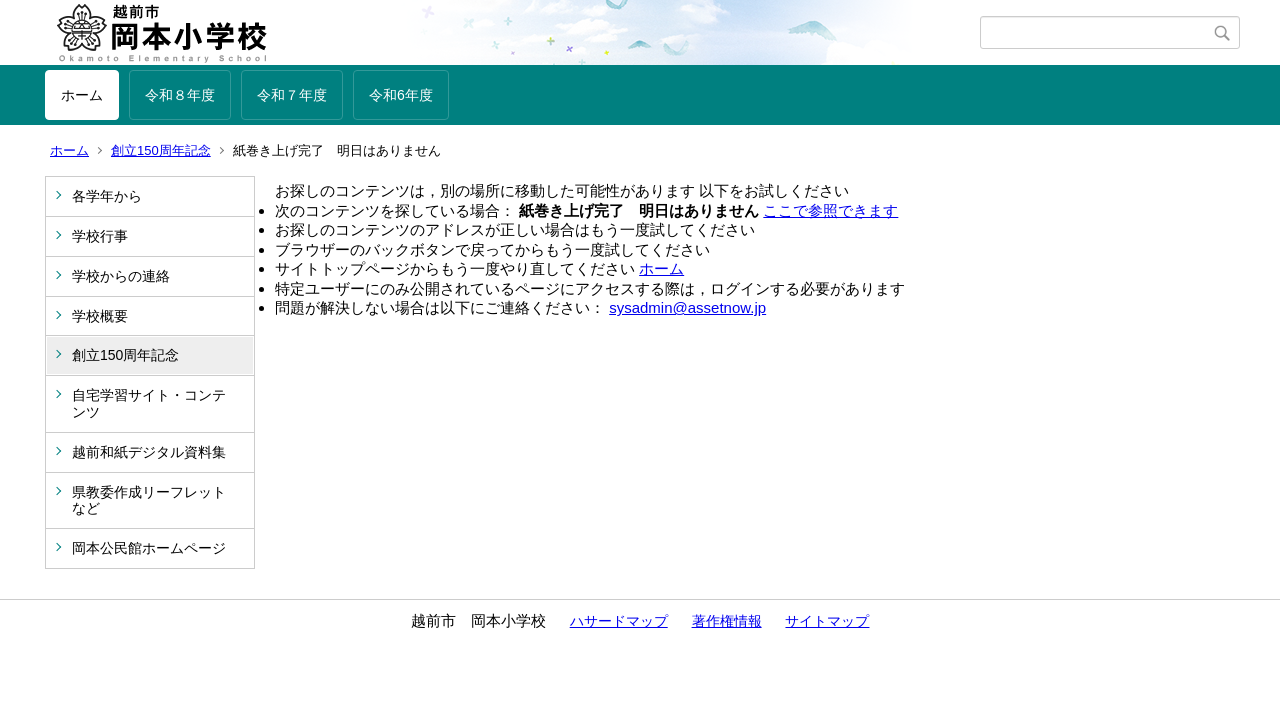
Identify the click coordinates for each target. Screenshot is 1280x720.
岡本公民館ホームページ (149, 548)
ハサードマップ (619, 621)
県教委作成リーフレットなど (149, 500)
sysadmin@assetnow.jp (687, 307)
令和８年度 (180, 95)
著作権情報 (727, 621)
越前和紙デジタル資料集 (149, 452)
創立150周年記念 (161, 150)
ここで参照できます (830, 210)
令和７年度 (292, 95)
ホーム (82, 95)
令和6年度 (401, 95)
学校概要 (100, 316)
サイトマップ (827, 621)
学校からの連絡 (121, 276)
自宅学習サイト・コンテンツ (149, 403)
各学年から (107, 196)
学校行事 (100, 236)
